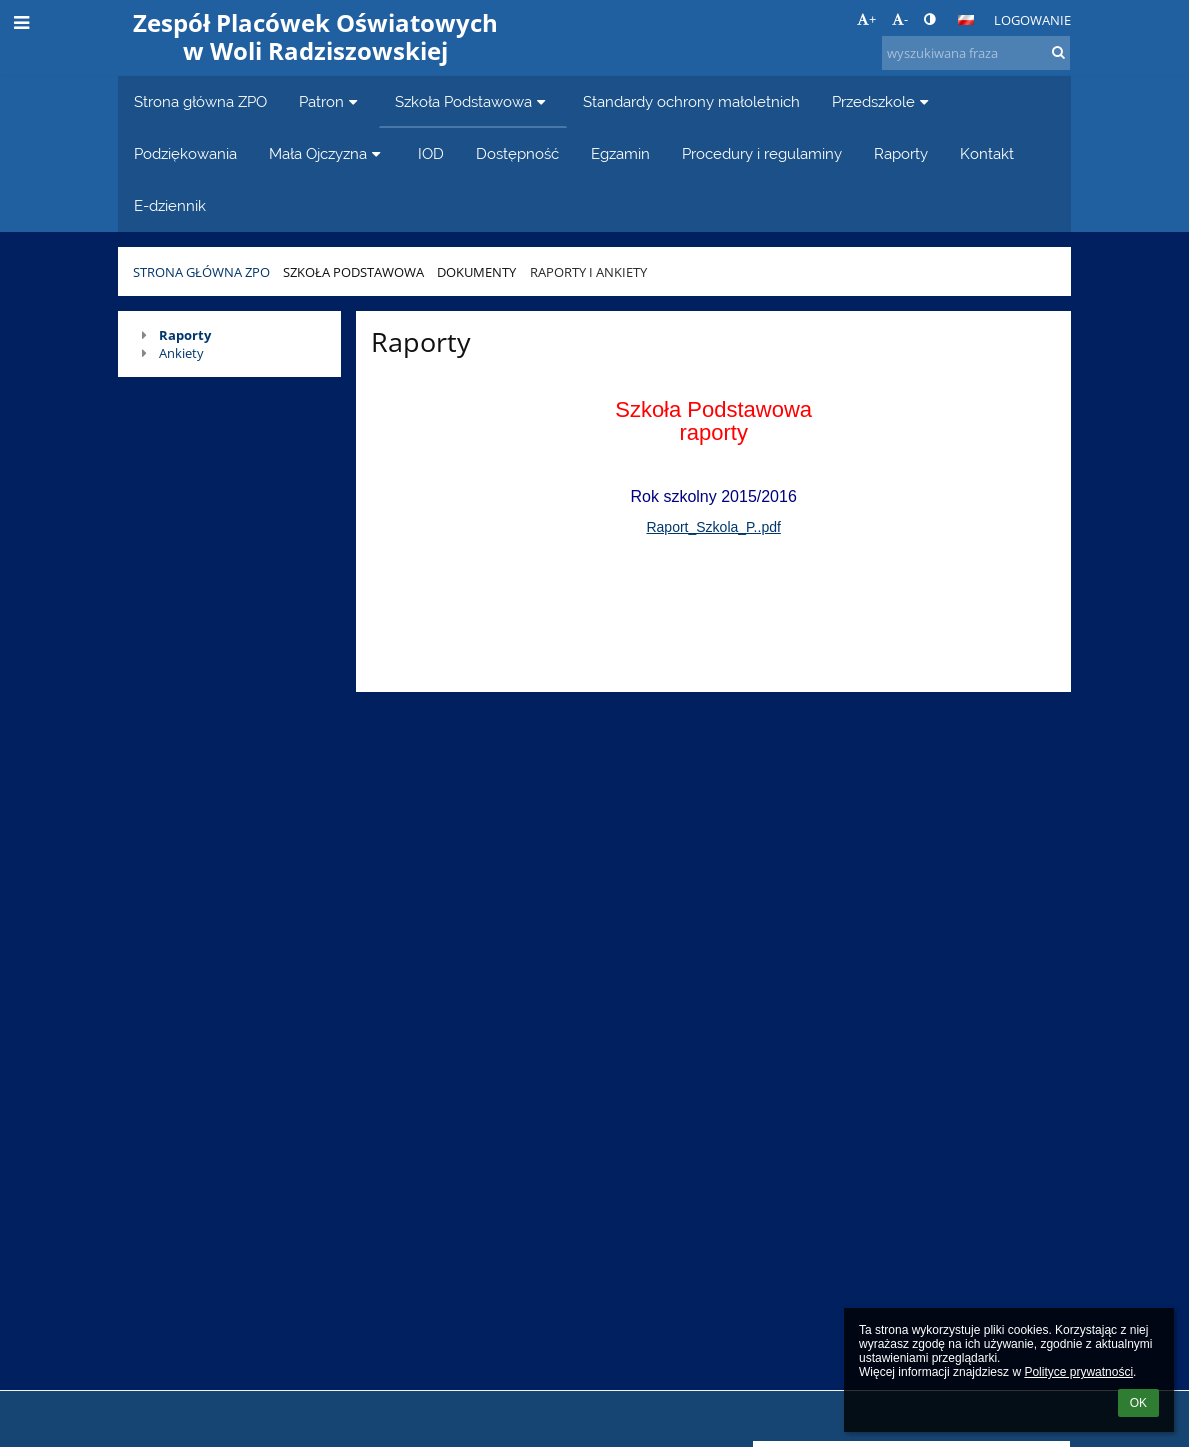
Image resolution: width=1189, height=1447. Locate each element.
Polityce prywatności (1078, 1372)
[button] (966, 20)
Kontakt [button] (987, 153)
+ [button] (866, 19)
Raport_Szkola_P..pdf (713, 527)
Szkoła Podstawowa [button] (473, 101)
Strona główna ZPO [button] (200, 101)
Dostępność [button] (517, 153)
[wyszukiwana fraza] (976, 53)
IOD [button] (431, 153)
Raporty (185, 335)
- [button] (900, 19)
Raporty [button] (901, 153)
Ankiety (181, 353)
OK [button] (1138, 1403)
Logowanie (1032, 20)
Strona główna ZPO (201, 272)
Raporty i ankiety (588, 272)
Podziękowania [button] (185, 153)
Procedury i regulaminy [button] (762, 153)
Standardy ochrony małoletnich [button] (691, 101)
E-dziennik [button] (170, 205)
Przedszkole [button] (883, 101)
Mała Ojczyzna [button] (327, 153)
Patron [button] (331, 101)
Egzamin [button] (620, 153)
